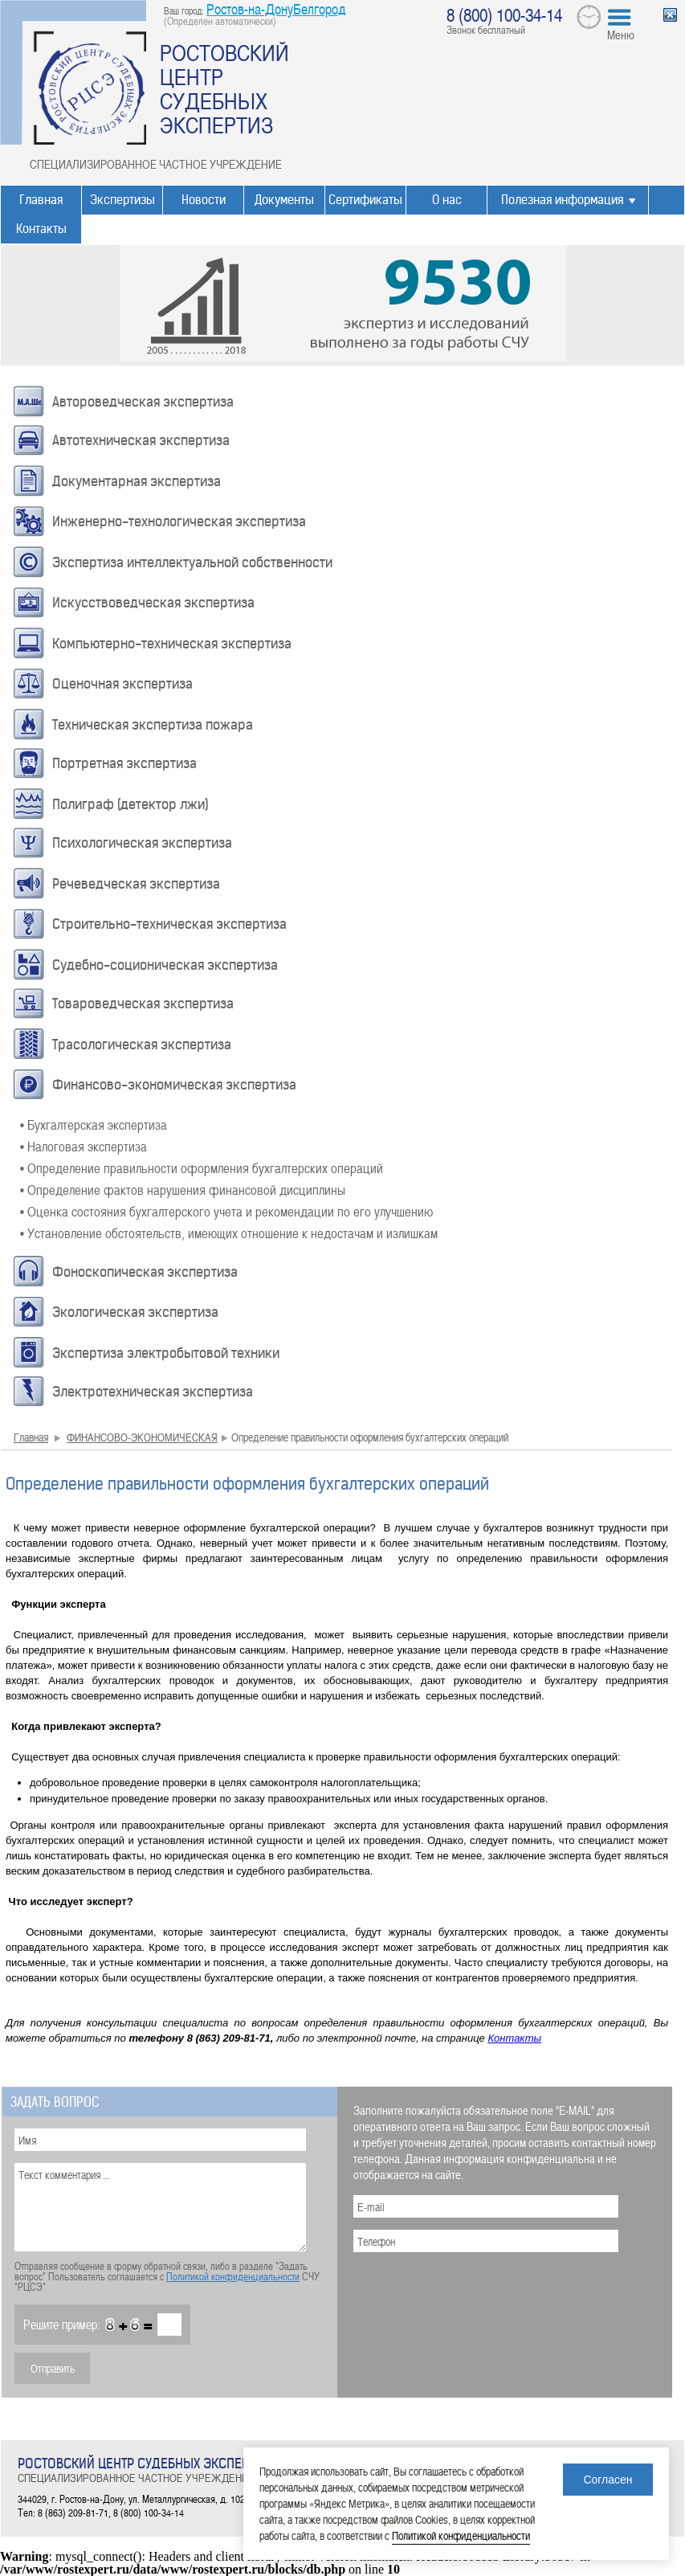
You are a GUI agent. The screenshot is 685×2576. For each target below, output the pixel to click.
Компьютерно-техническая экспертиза (172, 643)
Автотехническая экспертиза (141, 440)
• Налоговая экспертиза (83, 1145)
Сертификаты (365, 199)
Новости (203, 199)
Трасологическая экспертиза (141, 1044)
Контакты (41, 228)
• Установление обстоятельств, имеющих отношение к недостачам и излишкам (229, 1232)
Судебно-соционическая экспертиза (165, 965)
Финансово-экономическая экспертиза (174, 1085)
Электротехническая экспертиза (152, 1391)
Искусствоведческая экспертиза (153, 602)
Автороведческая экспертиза (143, 402)
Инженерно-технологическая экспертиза (179, 521)
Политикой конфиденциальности (233, 2276)
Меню (620, 35)
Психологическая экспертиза (142, 843)
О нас (447, 199)
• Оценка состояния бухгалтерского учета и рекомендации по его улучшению (226, 1211)
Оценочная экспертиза (122, 684)
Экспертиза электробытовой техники (165, 1353)
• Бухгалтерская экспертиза (93, 1124)
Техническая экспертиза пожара (152, 725)
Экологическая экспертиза (135, 1312)
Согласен (607, 2479)
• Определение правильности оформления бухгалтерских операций (201, 1167)
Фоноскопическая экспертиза (145, 1272)
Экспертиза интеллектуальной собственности (192, 562)
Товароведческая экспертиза (143, 1003)
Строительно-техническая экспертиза (169, 924)
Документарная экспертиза (136, 481)
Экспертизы (122, 199)
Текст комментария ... (160, 2207)
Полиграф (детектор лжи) (130, 804)
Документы (284, 199)
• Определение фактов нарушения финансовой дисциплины (182, 1189)
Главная (41, 199)
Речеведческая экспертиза (136, 884)
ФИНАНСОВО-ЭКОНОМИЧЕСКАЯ (142, 1437)
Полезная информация (562, 199)
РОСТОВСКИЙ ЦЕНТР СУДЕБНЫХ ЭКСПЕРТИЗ (224, 88)
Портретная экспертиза (124, 763)
